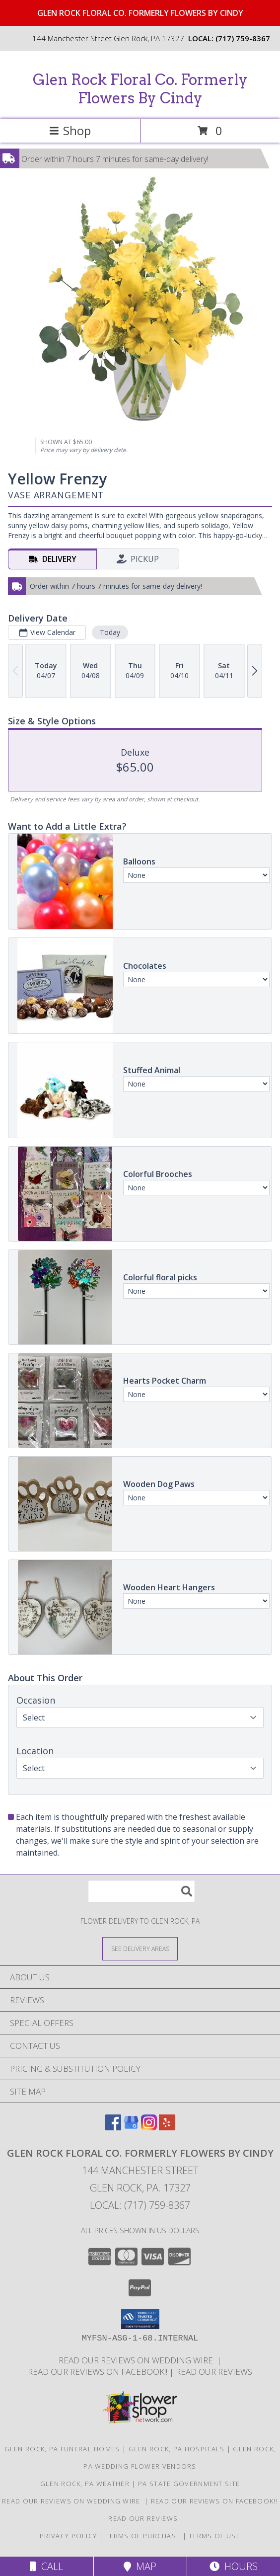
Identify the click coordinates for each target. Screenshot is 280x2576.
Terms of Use (214, 2535)
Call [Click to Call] (46, 2566)
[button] (140, 2319)
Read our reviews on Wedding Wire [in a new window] (138, 2360)
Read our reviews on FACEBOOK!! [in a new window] (98, 2371)
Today (110, 632)
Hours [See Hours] (234, 2566)
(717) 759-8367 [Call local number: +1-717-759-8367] (242, 38)
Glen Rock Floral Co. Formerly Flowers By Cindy (140, 89)
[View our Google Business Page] (131, 2127)
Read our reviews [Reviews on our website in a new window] (214, 2371)
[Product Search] (141, 1891)
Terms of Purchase (142, 2535)
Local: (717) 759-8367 (140, 2205)
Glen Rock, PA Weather (85, 2483)
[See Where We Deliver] (140, 1948)
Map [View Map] (140, 2566)
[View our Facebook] (113, 2127)
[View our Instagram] (149, 2127)
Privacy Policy (68, 2535)
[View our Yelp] (167, 2127)
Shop (70, 130)
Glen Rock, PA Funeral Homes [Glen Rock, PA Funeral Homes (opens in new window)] (62, 2448)
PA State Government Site (189, 2483)
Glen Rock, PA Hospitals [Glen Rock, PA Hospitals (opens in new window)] (177, 2448)
